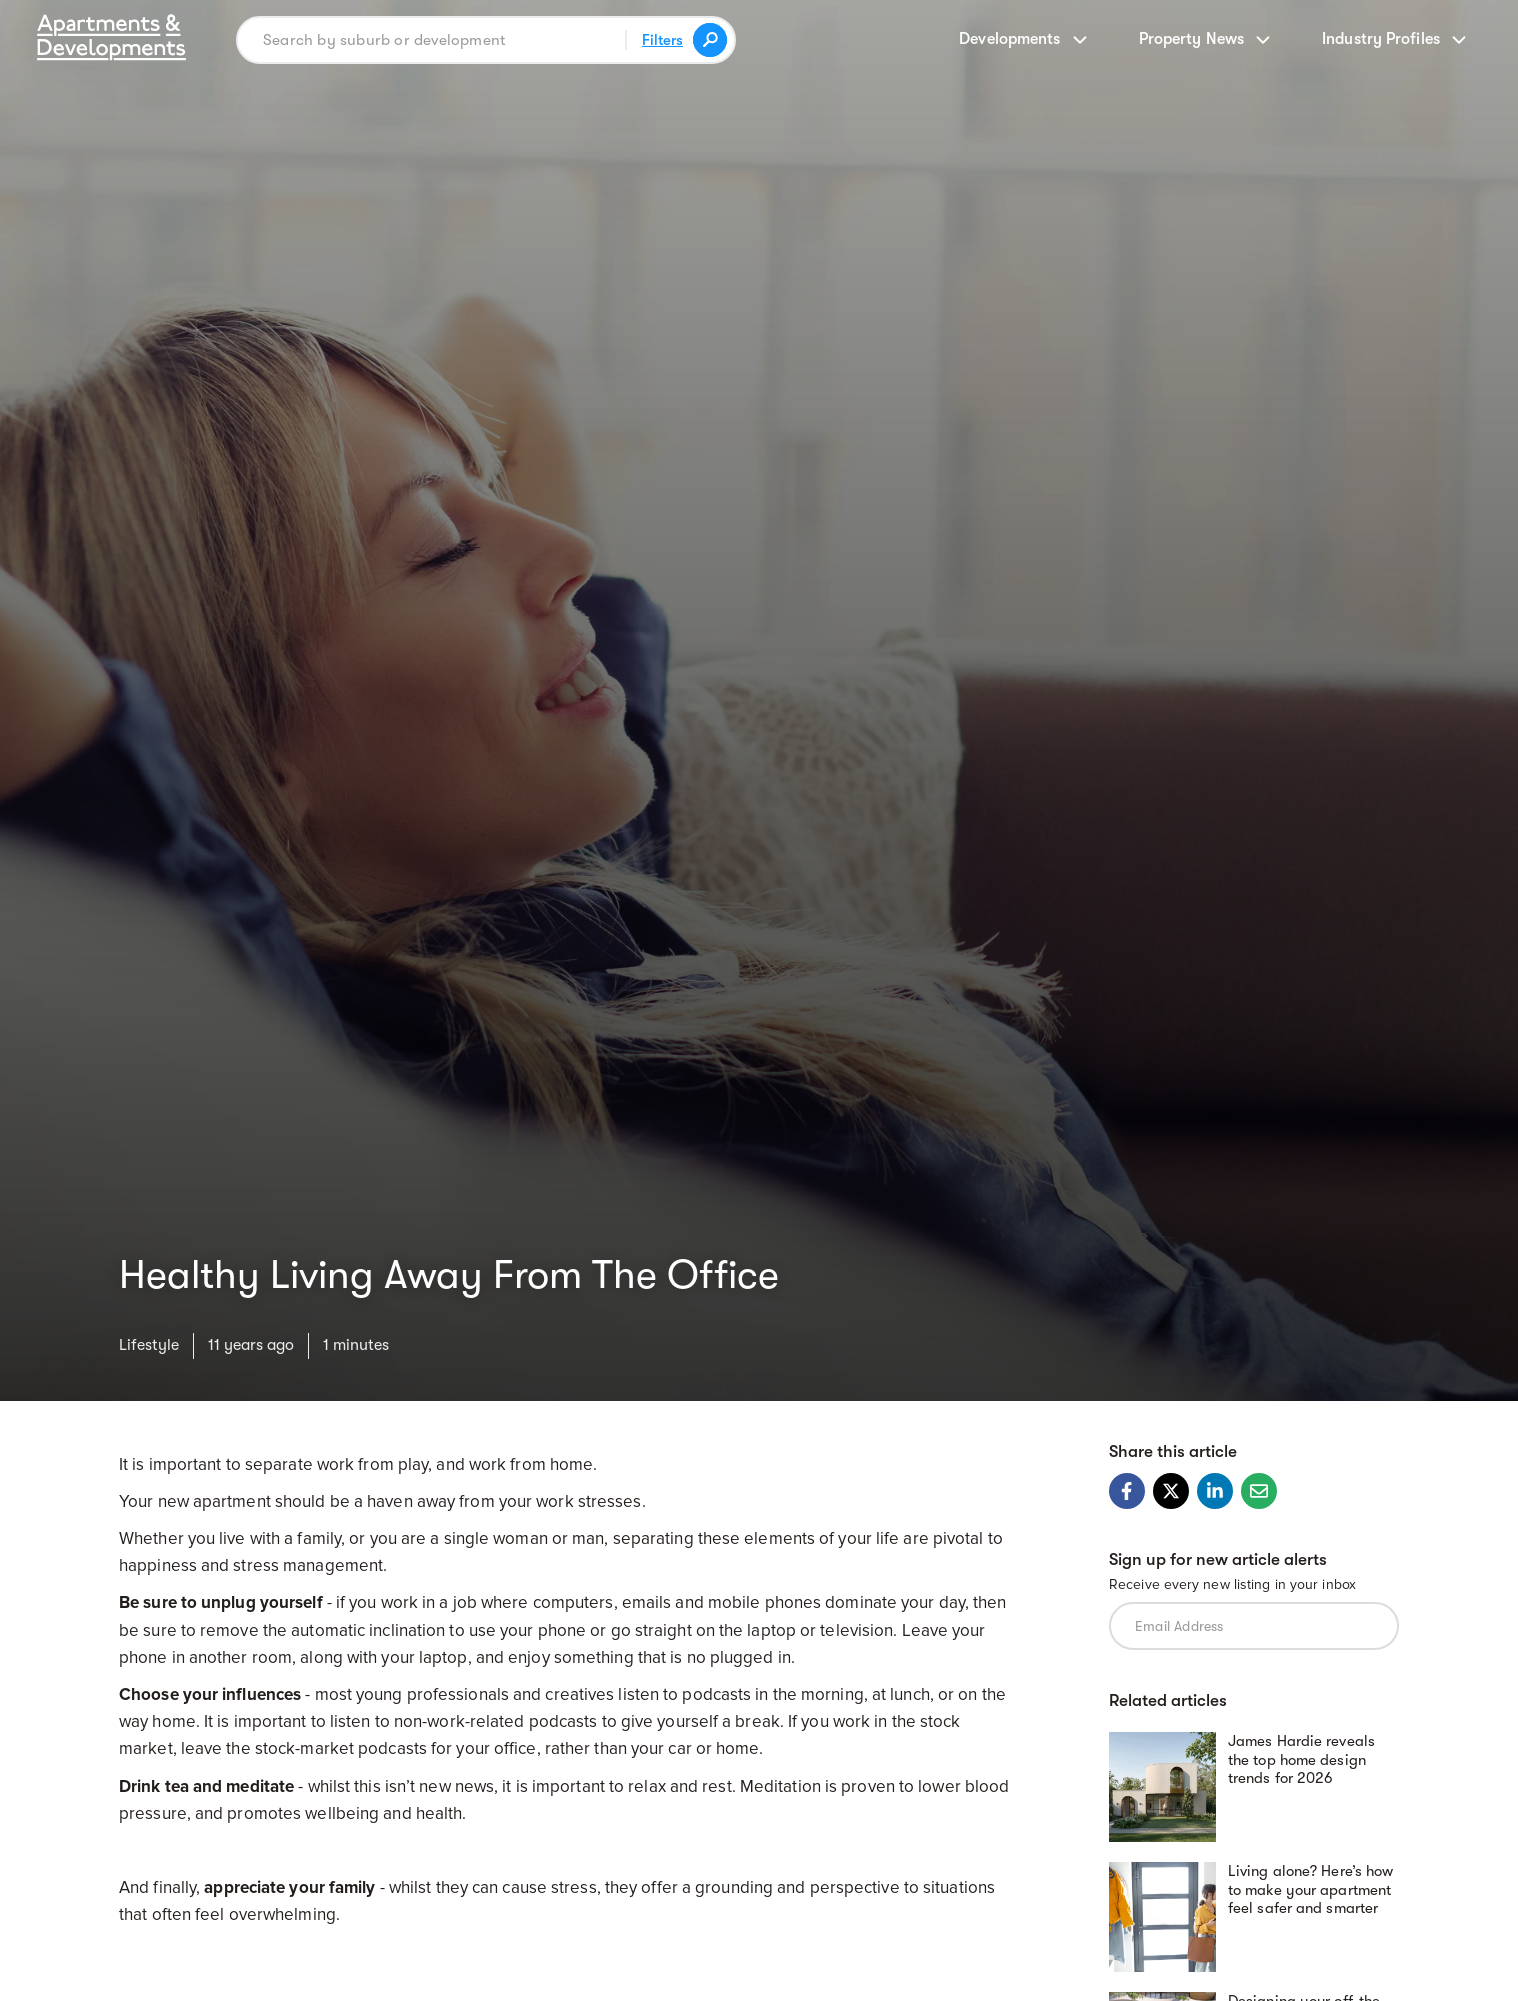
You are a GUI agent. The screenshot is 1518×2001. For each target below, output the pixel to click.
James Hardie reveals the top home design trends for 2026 (1301, 1759)
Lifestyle (149, 1344)
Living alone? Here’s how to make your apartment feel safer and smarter (1310, 1889)
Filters (662, 40)
